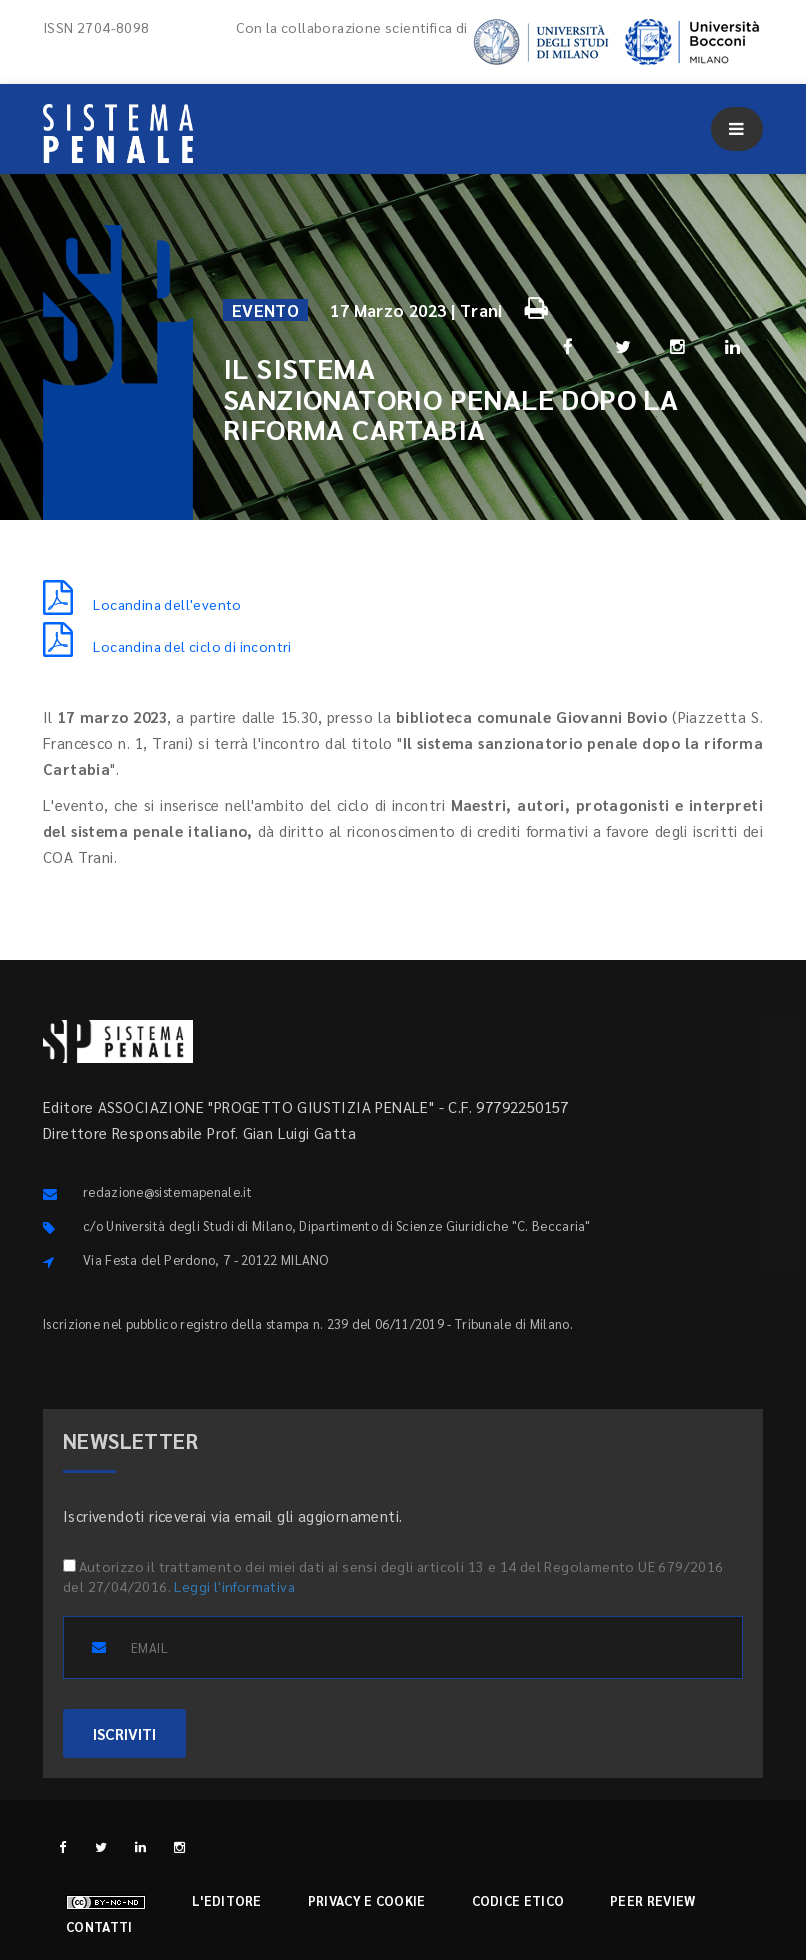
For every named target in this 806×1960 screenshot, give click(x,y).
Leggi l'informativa (234, 1586)
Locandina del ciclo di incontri (167, 646)
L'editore (227, 1900)
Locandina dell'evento (142, 604)
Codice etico (518, 1900)
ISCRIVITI (124, 1733)
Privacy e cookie (367, 1900)
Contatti (99, 1926)
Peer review (652, 1900)
